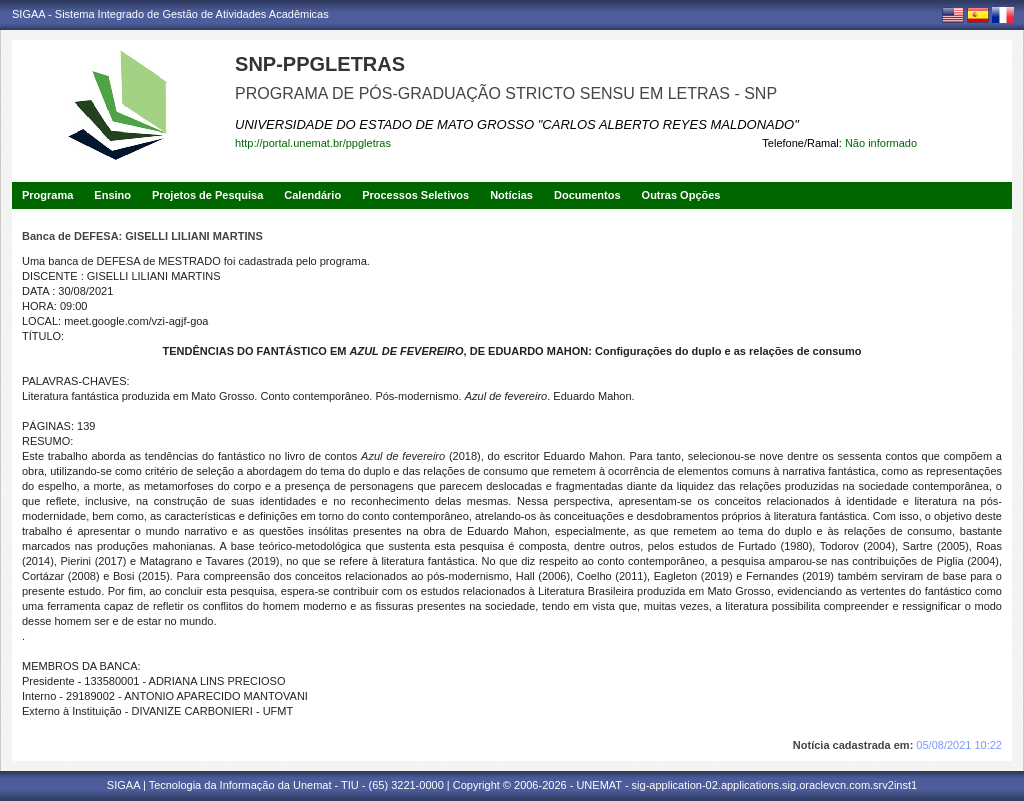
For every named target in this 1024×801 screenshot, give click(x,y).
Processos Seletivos (415, 195)
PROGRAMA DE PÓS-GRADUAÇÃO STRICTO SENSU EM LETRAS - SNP (506, 93)
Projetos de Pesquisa (207, 195)
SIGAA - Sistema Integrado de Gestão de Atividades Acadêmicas (170, 14)
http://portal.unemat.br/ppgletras (313, 143)
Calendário (312, 195)
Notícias (511, 195)
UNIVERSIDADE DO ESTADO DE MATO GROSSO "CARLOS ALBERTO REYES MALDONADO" (517, 124)
